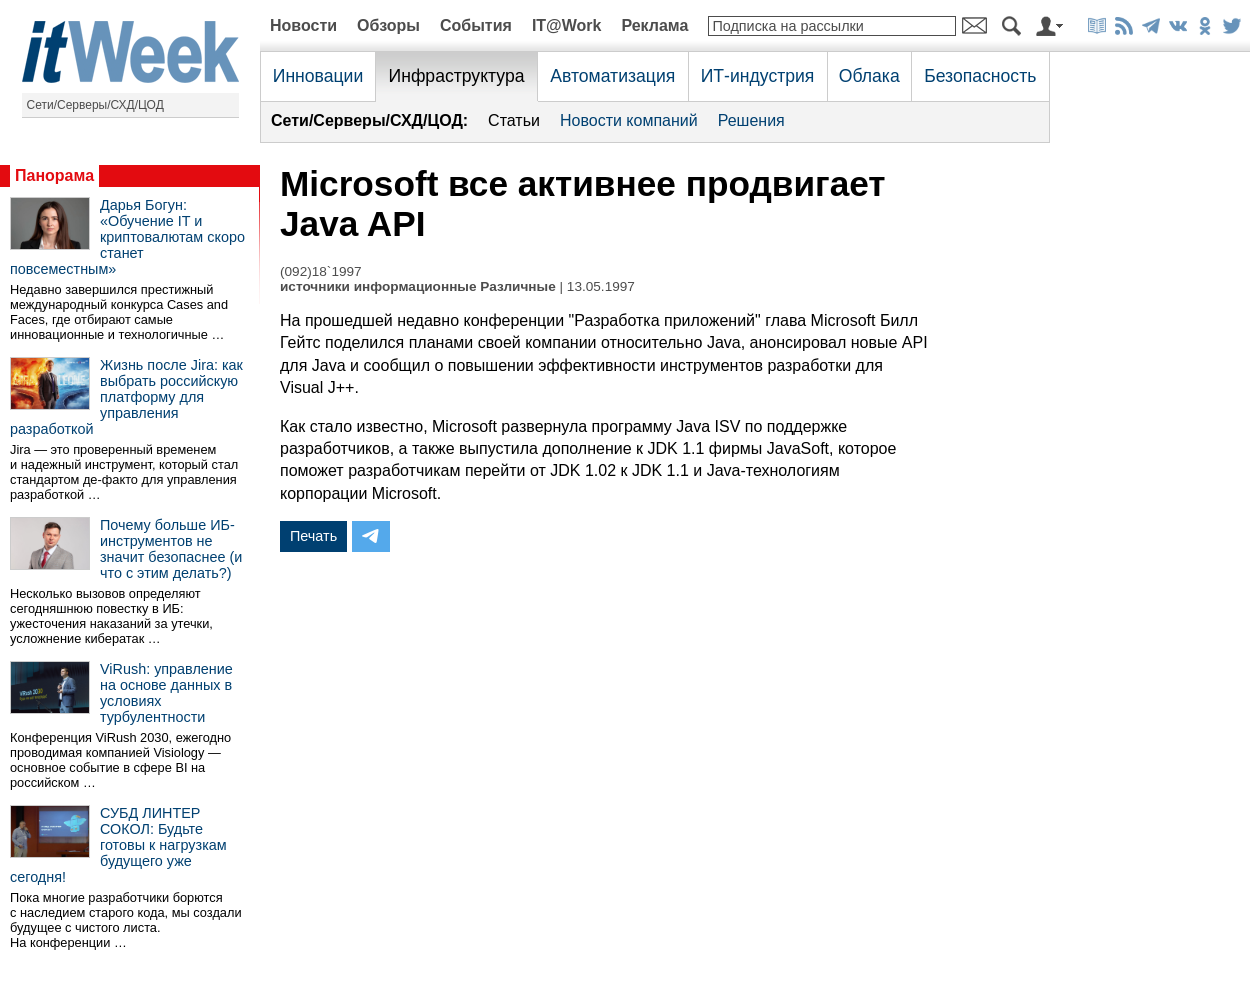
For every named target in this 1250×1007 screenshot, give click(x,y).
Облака (869, 76)
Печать (313, 536)
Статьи (514, 120)
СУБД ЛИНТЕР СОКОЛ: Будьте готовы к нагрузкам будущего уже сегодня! (118, 845)
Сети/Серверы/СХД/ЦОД (95, 105)
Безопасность (980, 76)
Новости (303, 25)
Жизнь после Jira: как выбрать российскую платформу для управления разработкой (126, 397)
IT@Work (567, 25)
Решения (751, 120)
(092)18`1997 (321, 271)
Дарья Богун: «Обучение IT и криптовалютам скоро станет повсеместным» (127, 237)
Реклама (654, 25)
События (476, 25)
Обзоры (388, 25)
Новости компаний (629, 120)
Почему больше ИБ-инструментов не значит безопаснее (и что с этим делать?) (171, 549)
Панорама (54, 175)
